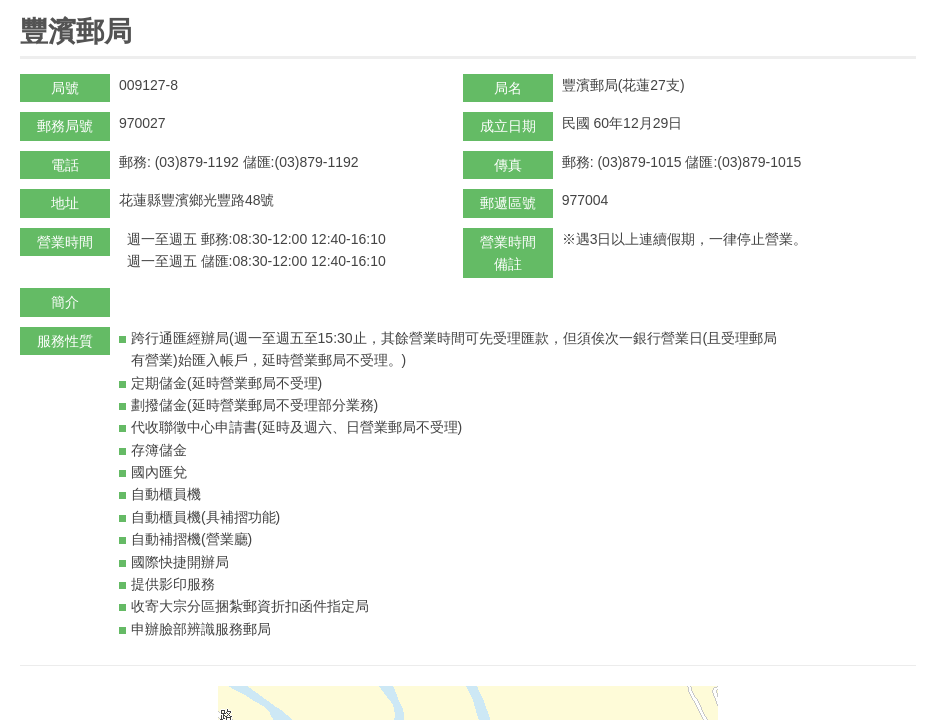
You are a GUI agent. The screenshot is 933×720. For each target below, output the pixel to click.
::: (26, 8)
